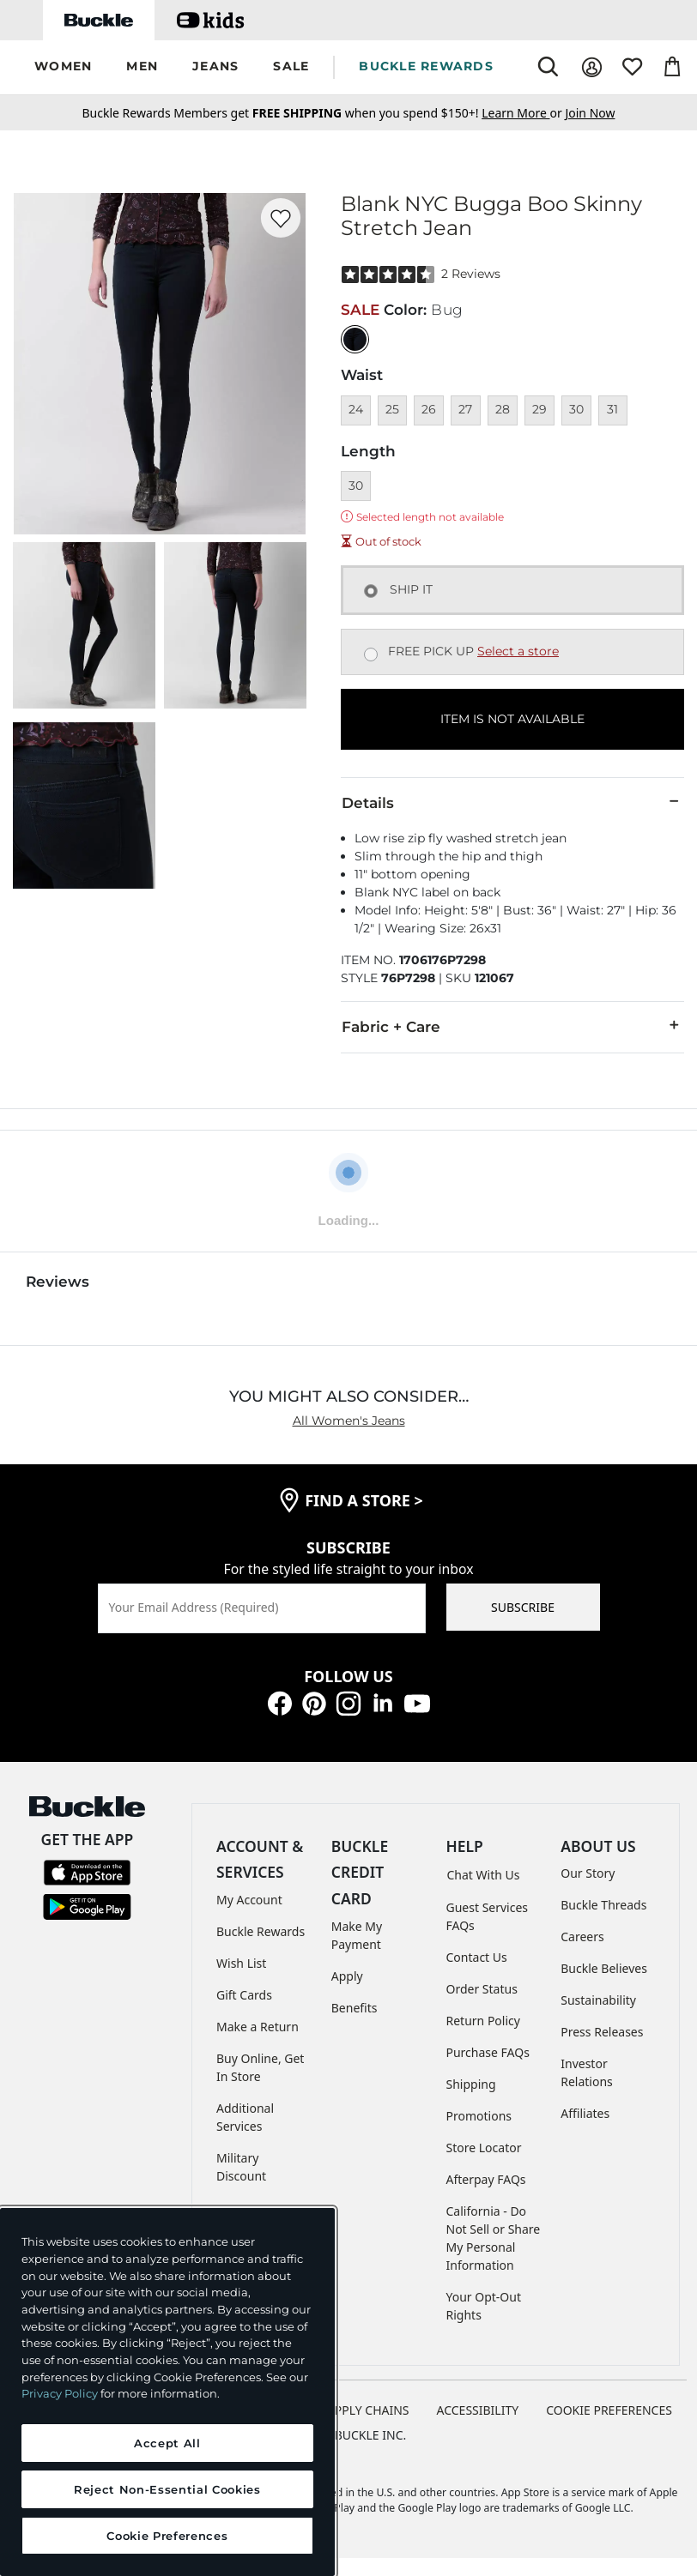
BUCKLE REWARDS (426, 66)
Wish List (241, 1963)
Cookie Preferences (609, 2410)
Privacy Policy (59, 2393)
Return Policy (483, 2020)
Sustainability (598, 2000)
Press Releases (602, 2032)
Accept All (167, 2443)
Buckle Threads (603, 1905)
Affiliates (585, 2113)
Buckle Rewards (260, 1931)
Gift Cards (244, 1995)
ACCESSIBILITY (478, 2410)
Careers (582, 1936)
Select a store (518, 651)
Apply (347, 1976)
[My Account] (592, 67)
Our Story (588, 1873)
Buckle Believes (604, 1968)
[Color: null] (355, 339)
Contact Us (476, 1957)
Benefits (354, 2008)
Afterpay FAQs (486, 2179)
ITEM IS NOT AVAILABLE (512, 719)
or (523, 113)
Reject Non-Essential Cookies (167, 2489)
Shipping (471, 2084)
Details (512, 802)
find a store (364, 1500)
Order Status (482, 1989)
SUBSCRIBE (523, 1607)
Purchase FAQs (488, 2052)
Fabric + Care (512, 1026)
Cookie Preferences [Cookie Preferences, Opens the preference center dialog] (166, 2536)
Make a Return (257, 2026)
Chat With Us (483, 1875)
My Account (249, 1899)
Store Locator (484, 2147)
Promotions (479, 2116)
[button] (63, 67)
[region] (167, 2392)
